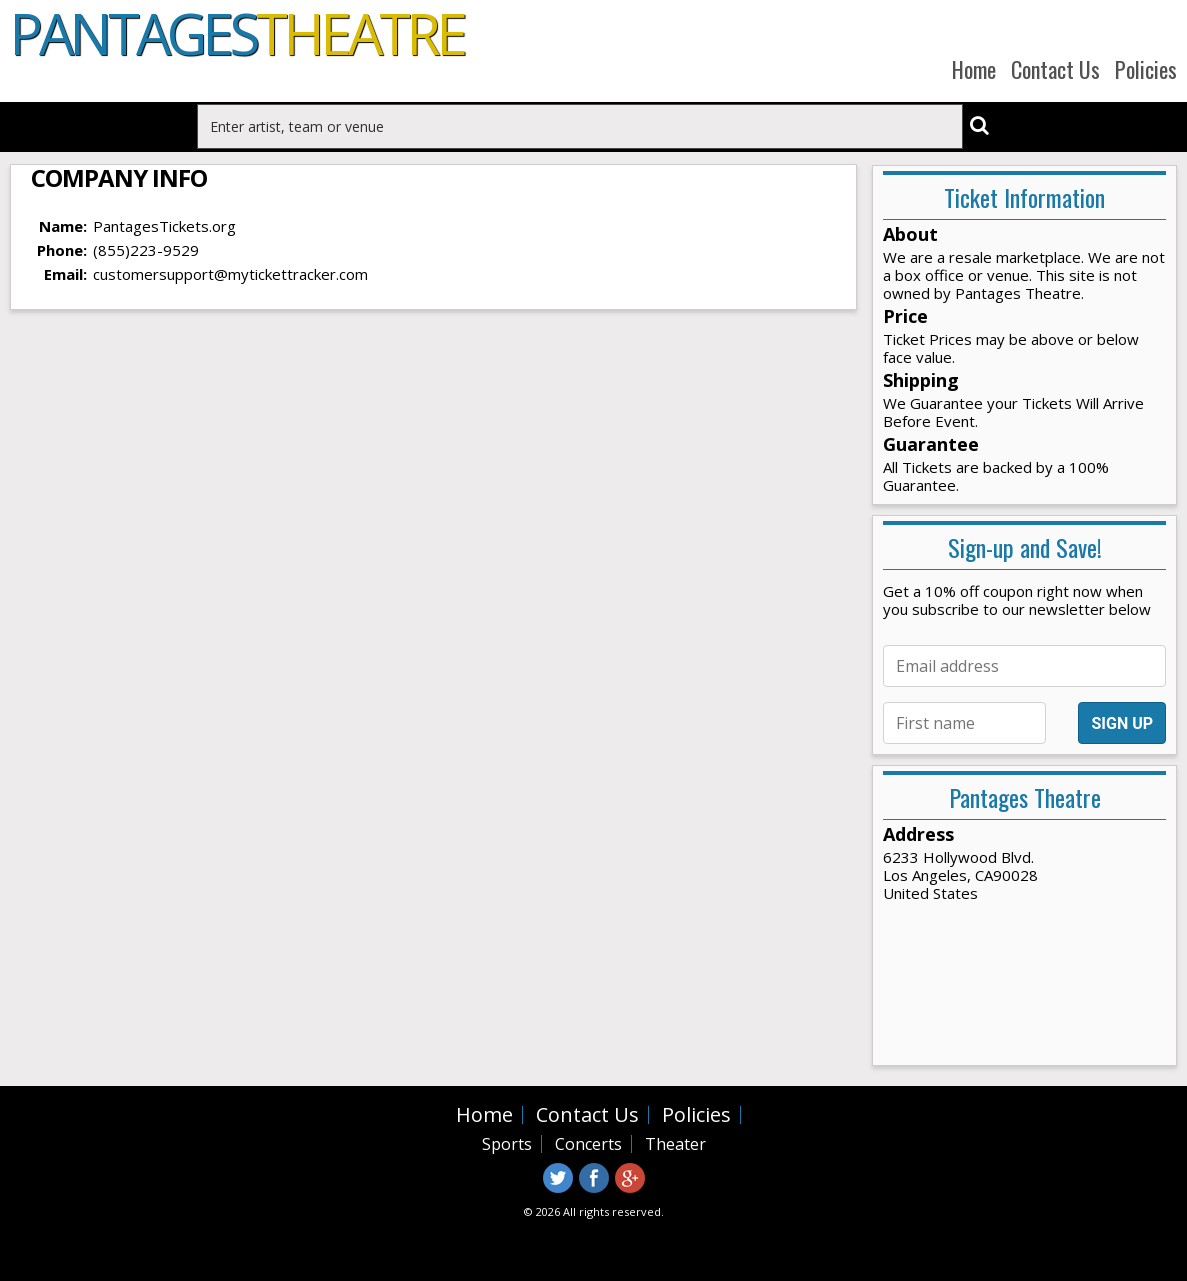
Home (974, 69)
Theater (675, 1144)
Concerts (588, 1144)
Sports (507, 1144)
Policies (1146, 69)
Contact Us (1055, 69)
